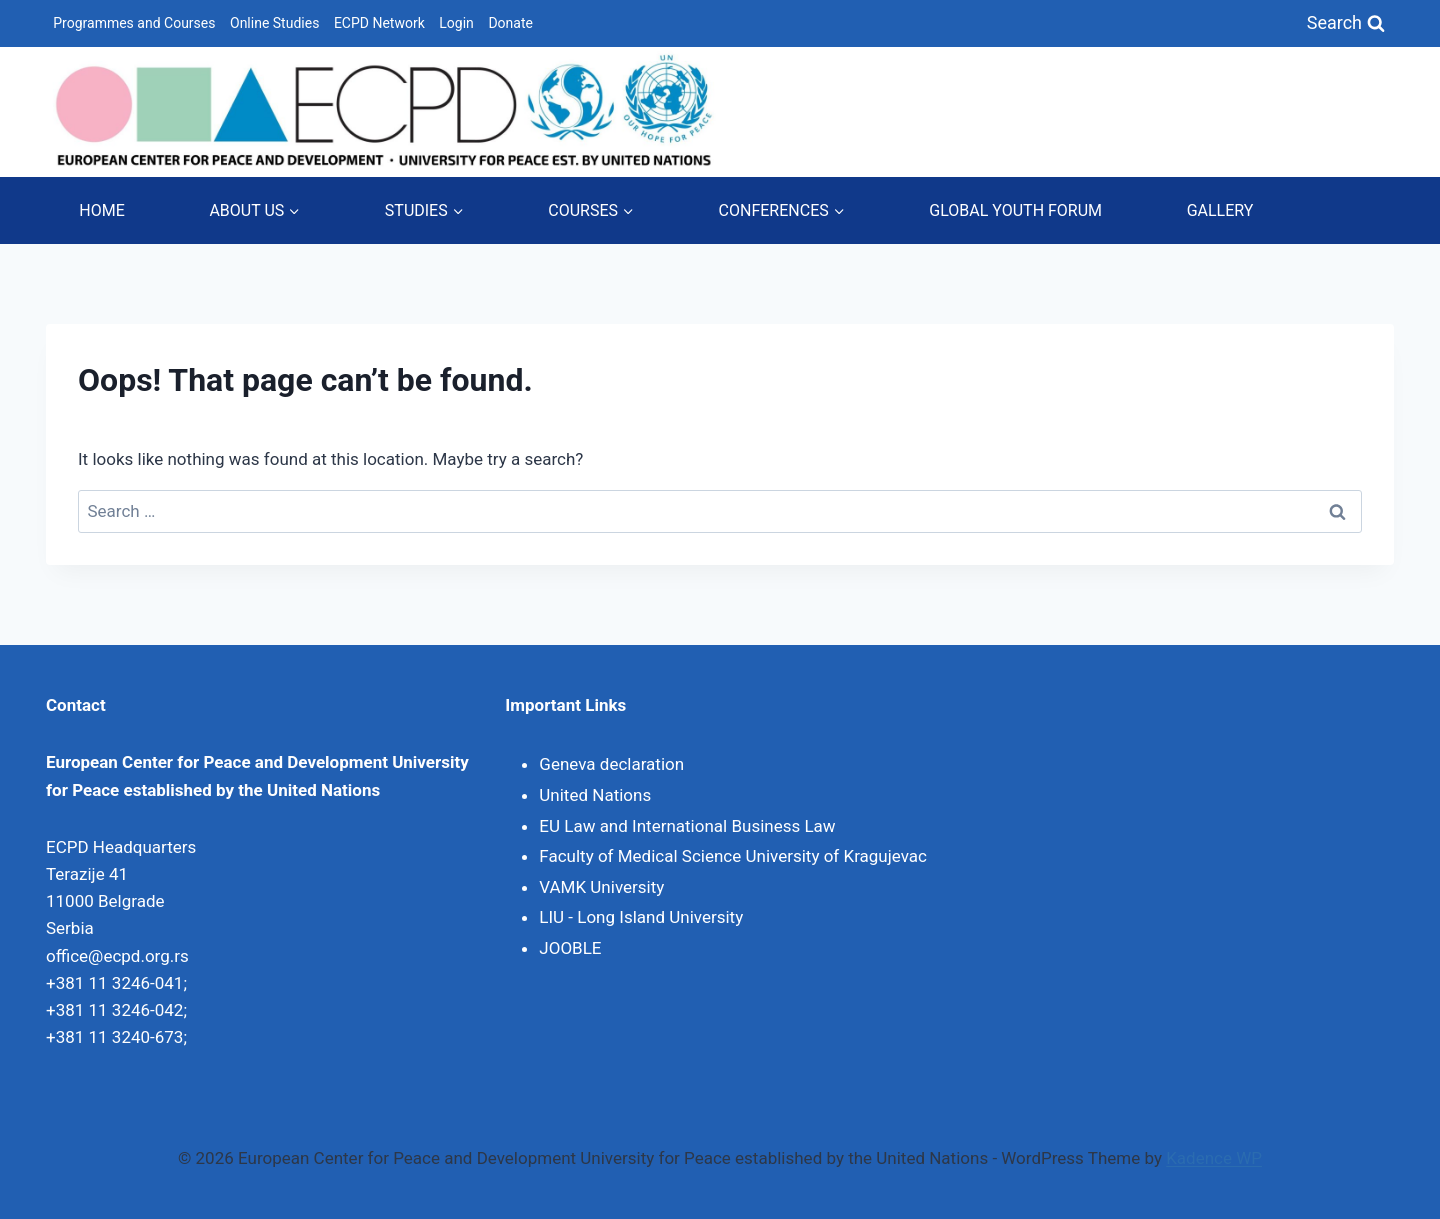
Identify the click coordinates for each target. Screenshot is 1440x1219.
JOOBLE (570, 948)
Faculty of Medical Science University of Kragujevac (733, 856)
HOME (101, 210)
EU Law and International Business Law (687, 826)
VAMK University (601, 887)
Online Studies (274, 23)
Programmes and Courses (134, 23)
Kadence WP (1214, 1158)
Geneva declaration (611, 764)
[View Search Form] (1346, 23)
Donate (510, 23)
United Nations (595, 795)
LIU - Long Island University (641, 917)
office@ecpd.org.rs (117, 956)
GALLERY (1220, 210)
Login (456, 23)
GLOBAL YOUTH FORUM (1015, 210)
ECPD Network (379, 23)
